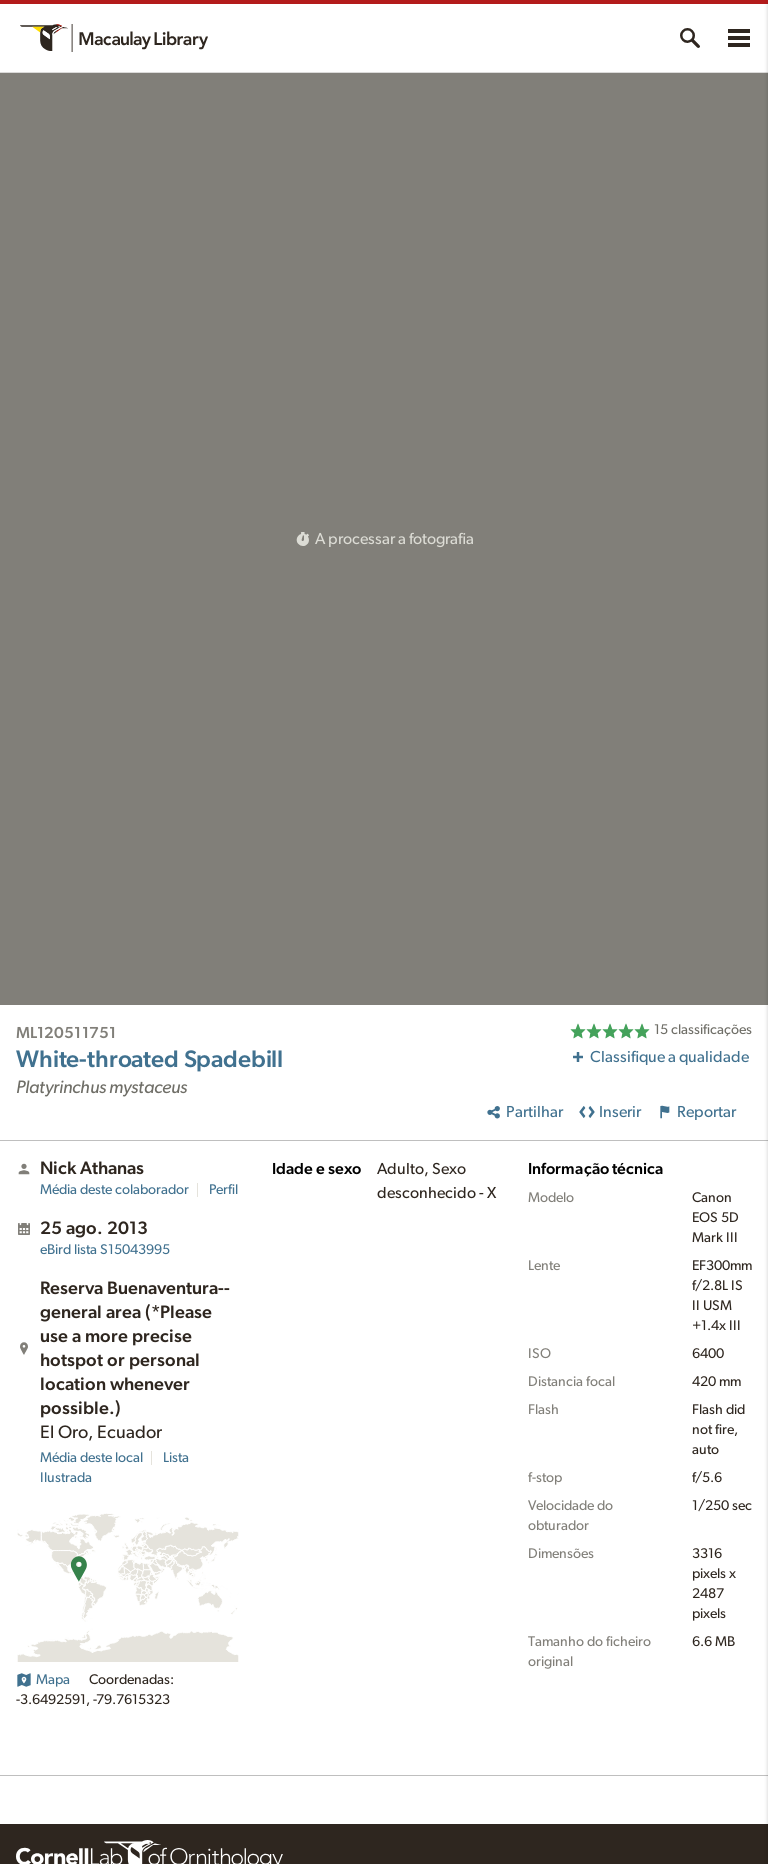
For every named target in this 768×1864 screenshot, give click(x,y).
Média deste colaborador (114, 1190)
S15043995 (105, 1250)
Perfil (223, 1190)
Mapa (43, 1680)
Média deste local (91, 1458)
